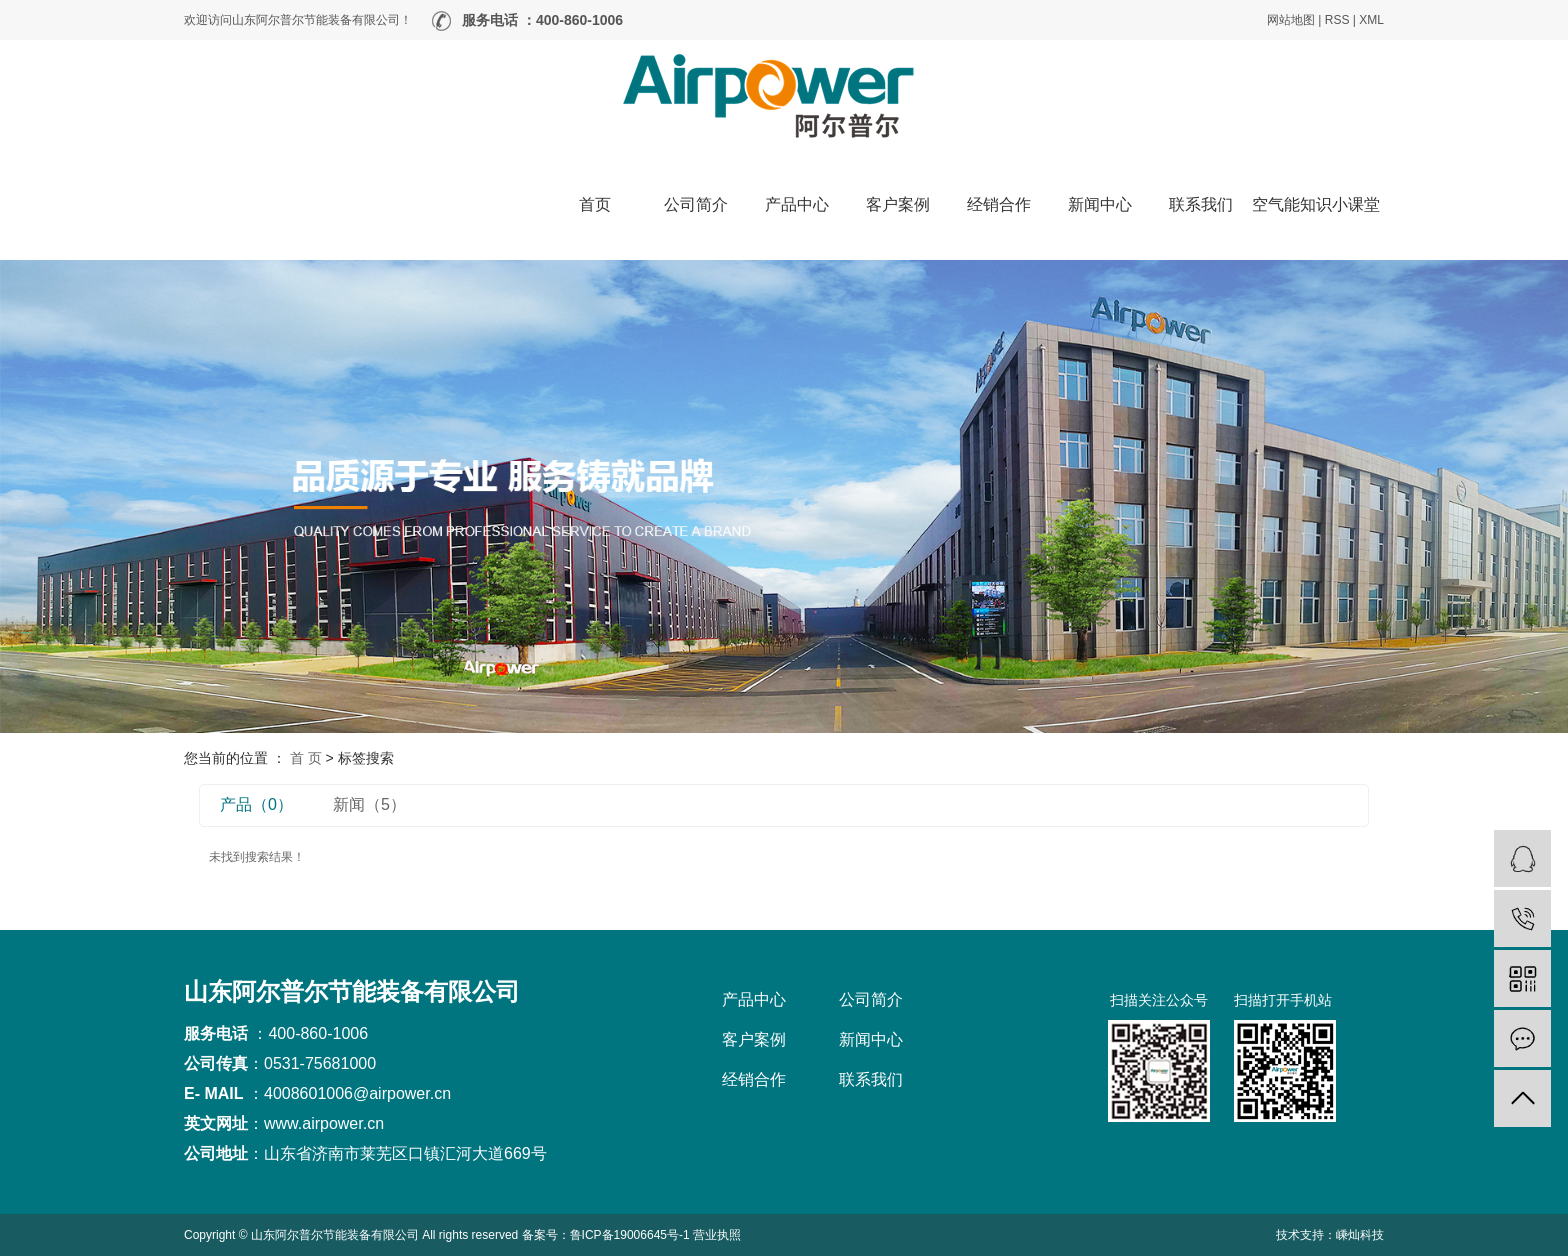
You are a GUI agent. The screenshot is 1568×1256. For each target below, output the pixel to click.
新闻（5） (369, 804)
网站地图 (1291, 20)
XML (1371, 20)
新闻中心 (1100, 204)
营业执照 (717, 1235)
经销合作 (999, 204)
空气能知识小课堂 (1316, 204)
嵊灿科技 (1360, 1235)
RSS (1337, 20)
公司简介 (696, 204)
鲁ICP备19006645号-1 (630, 1235)
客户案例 (898, 204)
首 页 (306, 758)
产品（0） (256, 804)
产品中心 (797, 204)
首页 (595, 204)
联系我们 (1201, 204)
